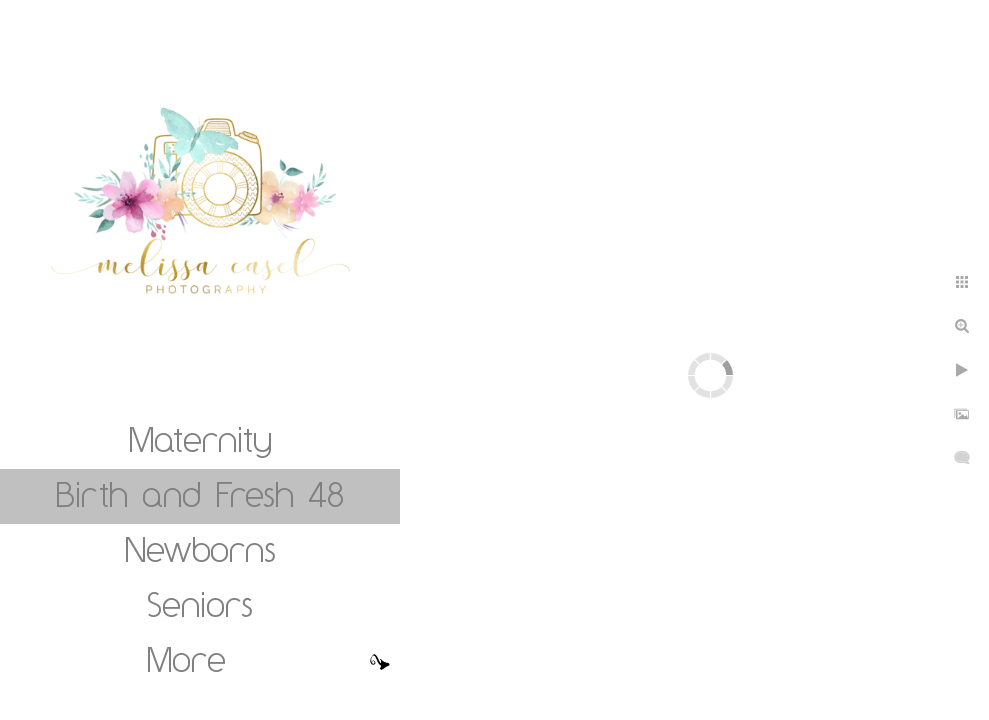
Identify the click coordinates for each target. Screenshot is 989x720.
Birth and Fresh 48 (200, 494)
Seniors (200, 604)
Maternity (200, 439)
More (186, 659)
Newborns (200, 549)
